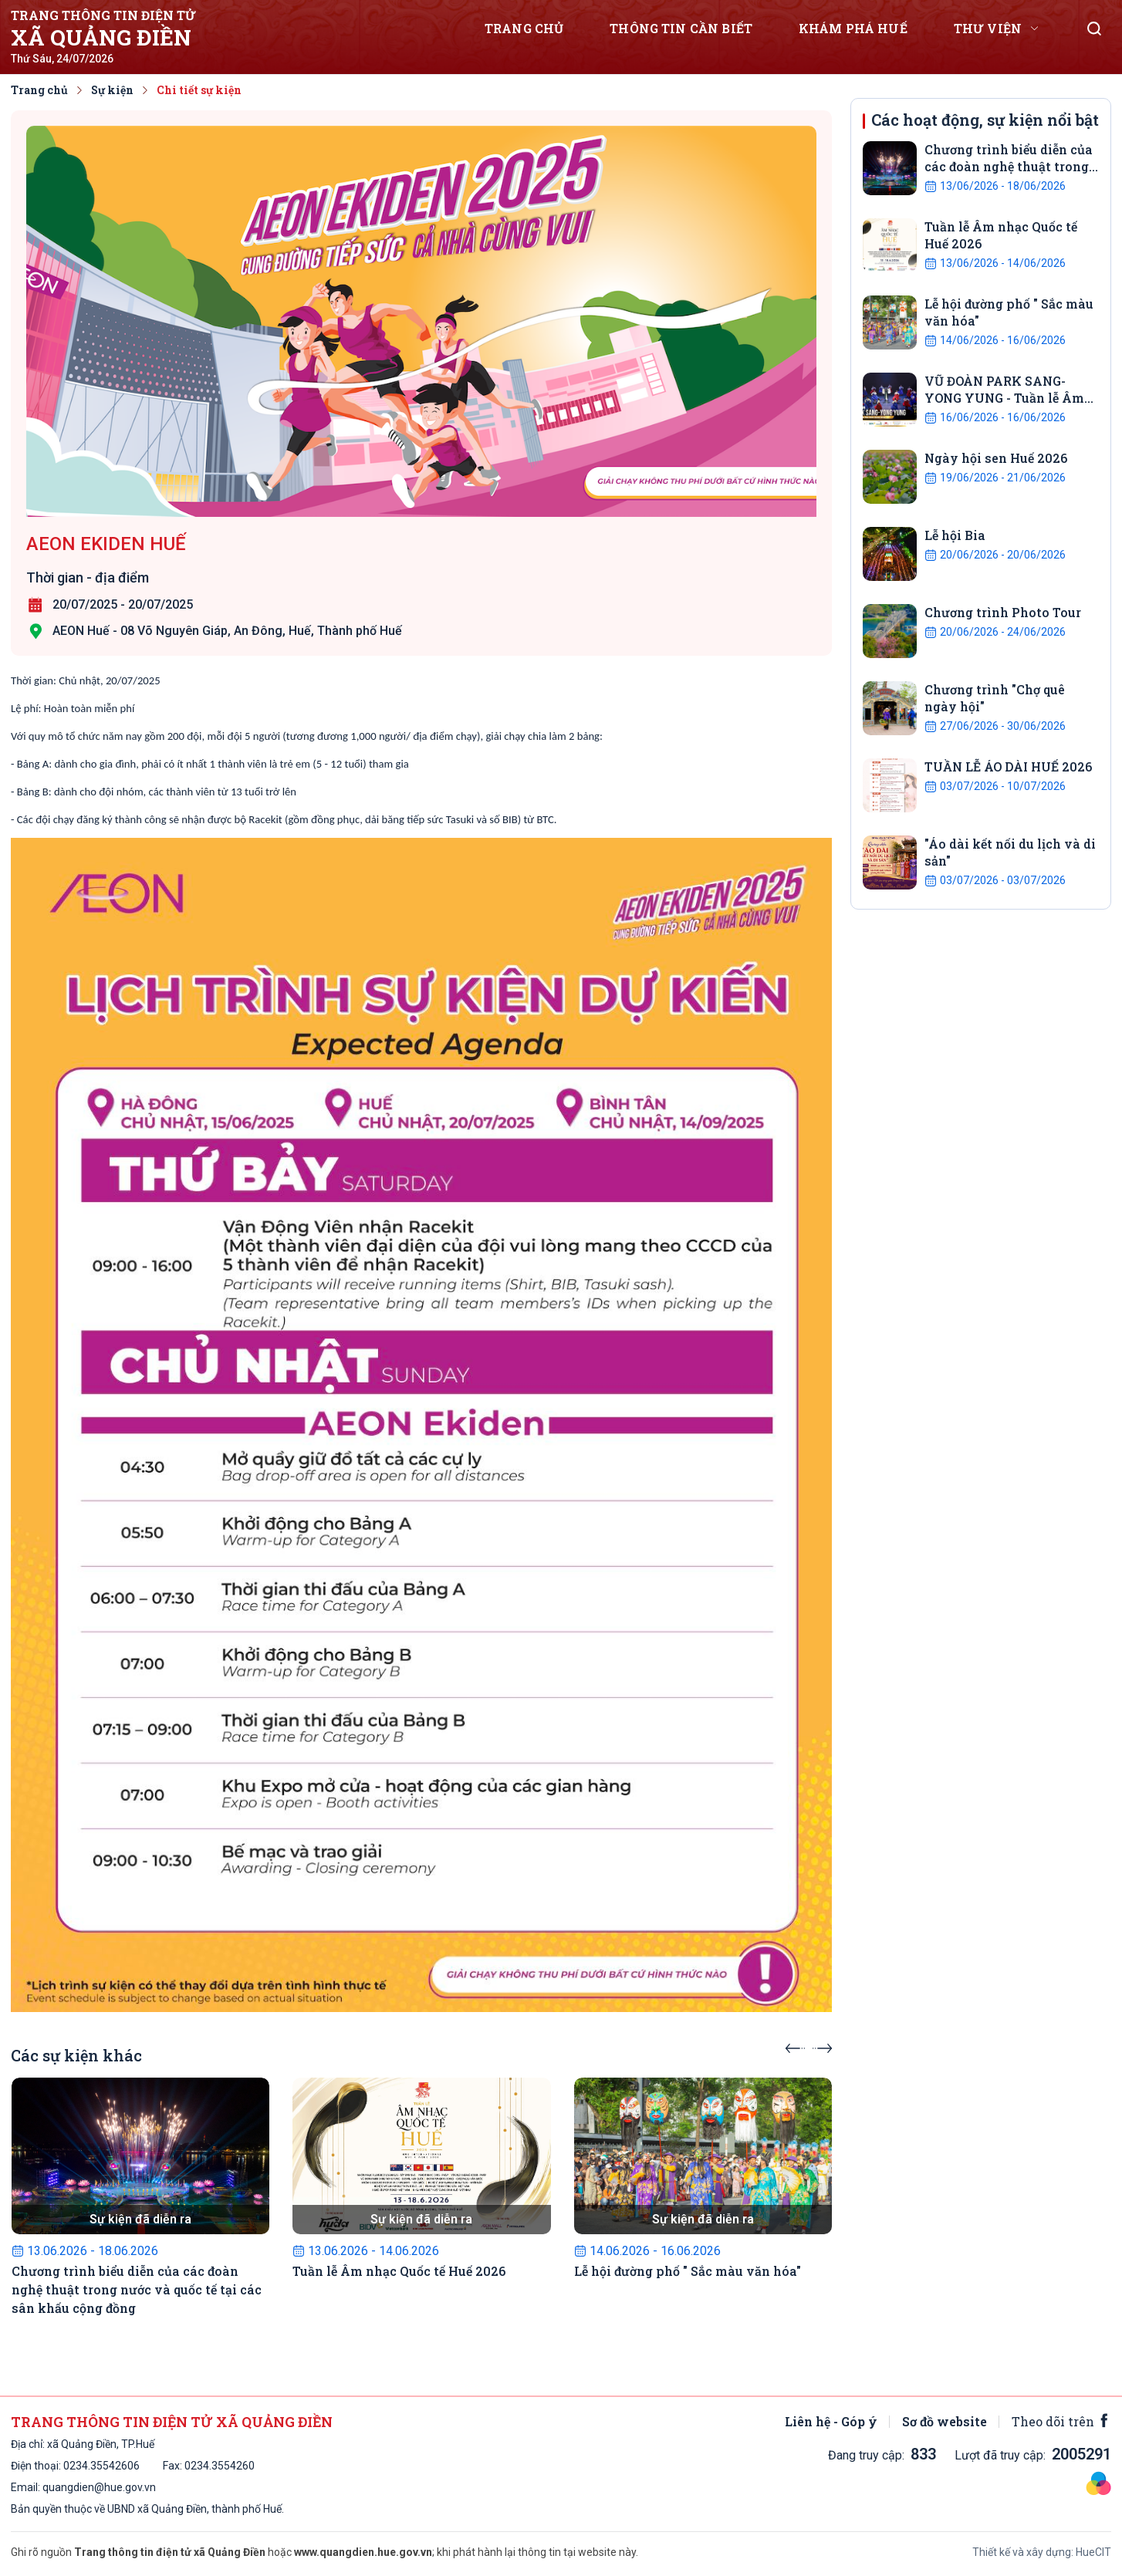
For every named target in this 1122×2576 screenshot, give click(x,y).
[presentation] (795, 2043)
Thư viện (988, 28)
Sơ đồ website (944, 2421)
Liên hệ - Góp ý (831, 2421)
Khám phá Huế (853, 28)
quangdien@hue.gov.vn (99, 2487)
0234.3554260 (98, 2466)
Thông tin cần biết (681, 28)
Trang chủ (524, 28)
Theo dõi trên (1061, 2421)
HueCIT (1093, 2552)
